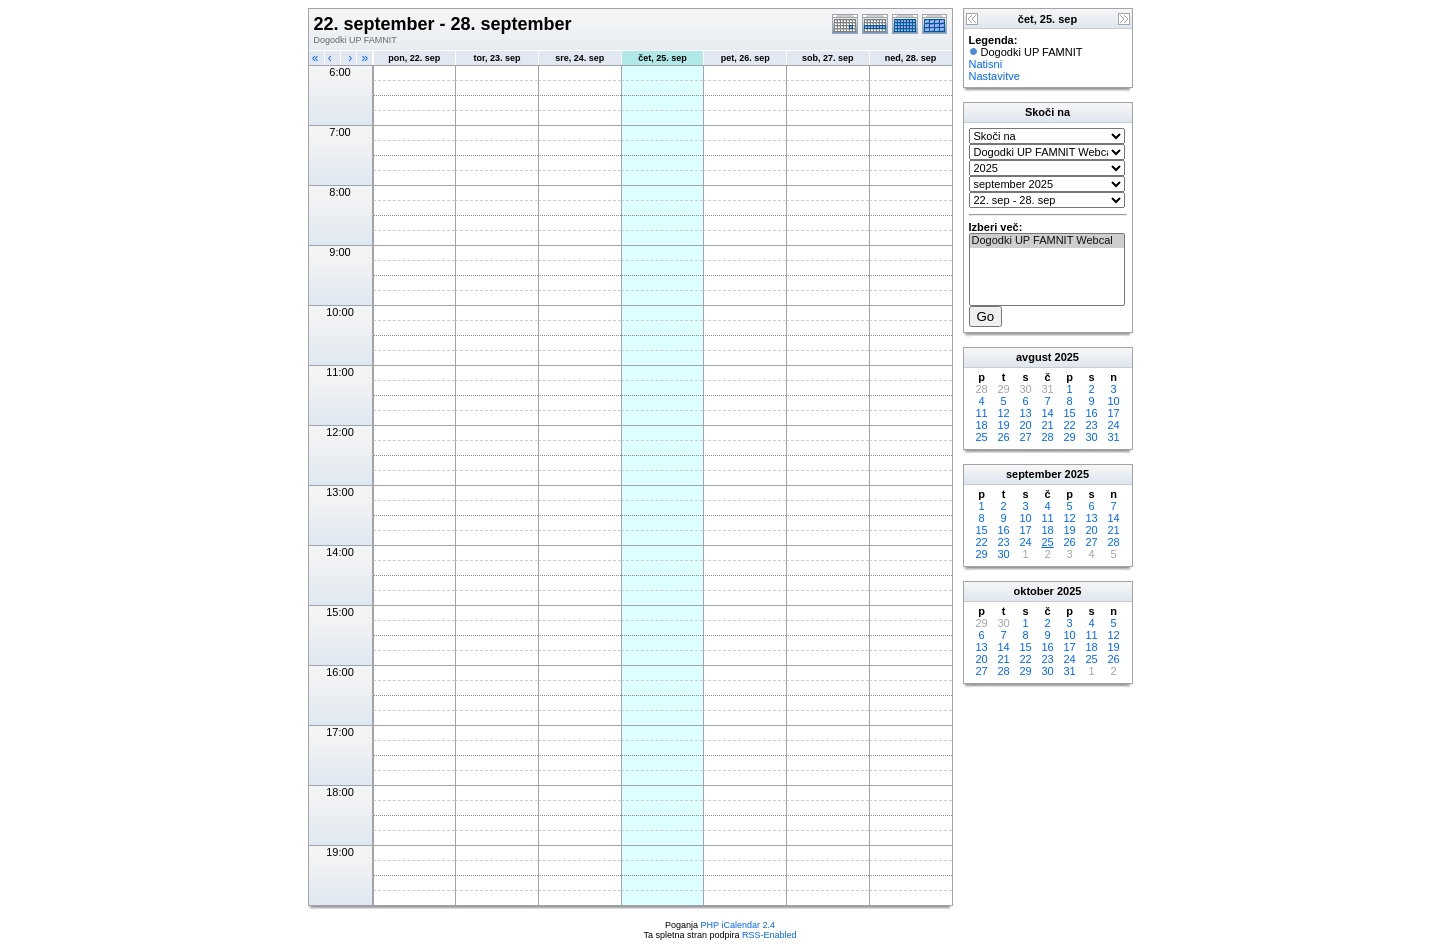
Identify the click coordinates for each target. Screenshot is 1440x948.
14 (1047, 413)
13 (1025, 413)
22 (1069, 425)
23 (1091, 425)
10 (1113, 401)
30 (1091, 437)
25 (981, 437)
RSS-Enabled (769, 935)
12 (1003, 413)
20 (1025, 425)
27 (1025, 437)
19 (1003, 425)
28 (1047, 437)
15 (1069, 413)
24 (1113, 425)
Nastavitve (994, 76)
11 (981, 413)
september (1034, 474)
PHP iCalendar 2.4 (738, 925)
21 (1047, 425)
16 (1091, 413)
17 (1113, 413)
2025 (1067, 357)
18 (981, 425)
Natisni (986, 64)
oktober (1034, 591)
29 (1069, 437)
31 (1113, 437)
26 (1003, 437)
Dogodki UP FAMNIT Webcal (1047, 241)
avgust (1033, 357)
